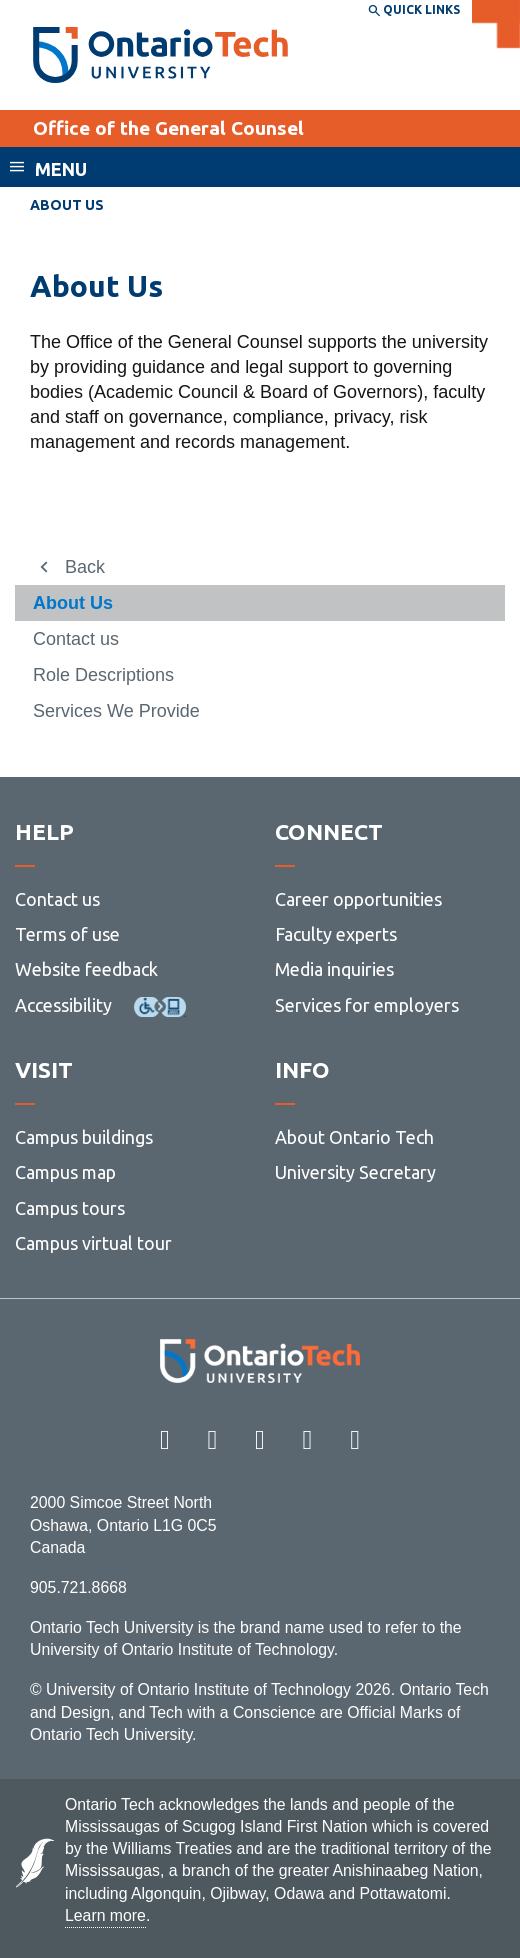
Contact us (76, 639)
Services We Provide (116, 711)
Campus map (65, 1172)
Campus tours (70, 1208)
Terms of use (67, 934)
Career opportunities (358, 899)
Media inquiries (334, 969)
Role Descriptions (103, 675)
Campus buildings (84, 1137)
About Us (73, 603)
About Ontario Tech (354, 1137)
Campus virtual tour (93, 1243)
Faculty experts (336, 934)
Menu (61, 169)
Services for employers (367, 1005)
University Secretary (355, 1172)
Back (85, 567)
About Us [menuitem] (67, 205)
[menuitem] (260, 603)
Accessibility (63, 1005)
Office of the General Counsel (168, 128)
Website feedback (86, 969)
